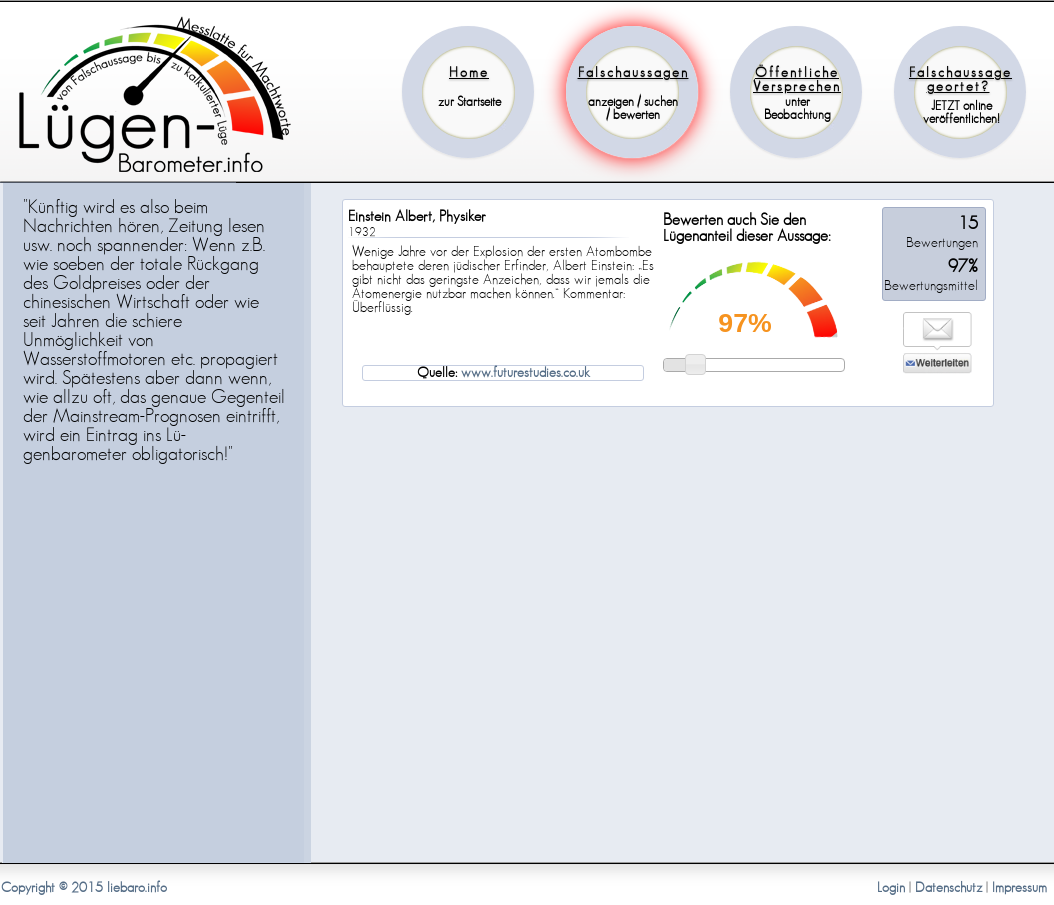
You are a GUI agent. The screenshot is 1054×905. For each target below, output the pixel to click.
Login (891, 888)
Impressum (1019, 888)
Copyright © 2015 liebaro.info (84, 888)
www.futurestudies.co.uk (525, 373)
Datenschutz (948, 888)
